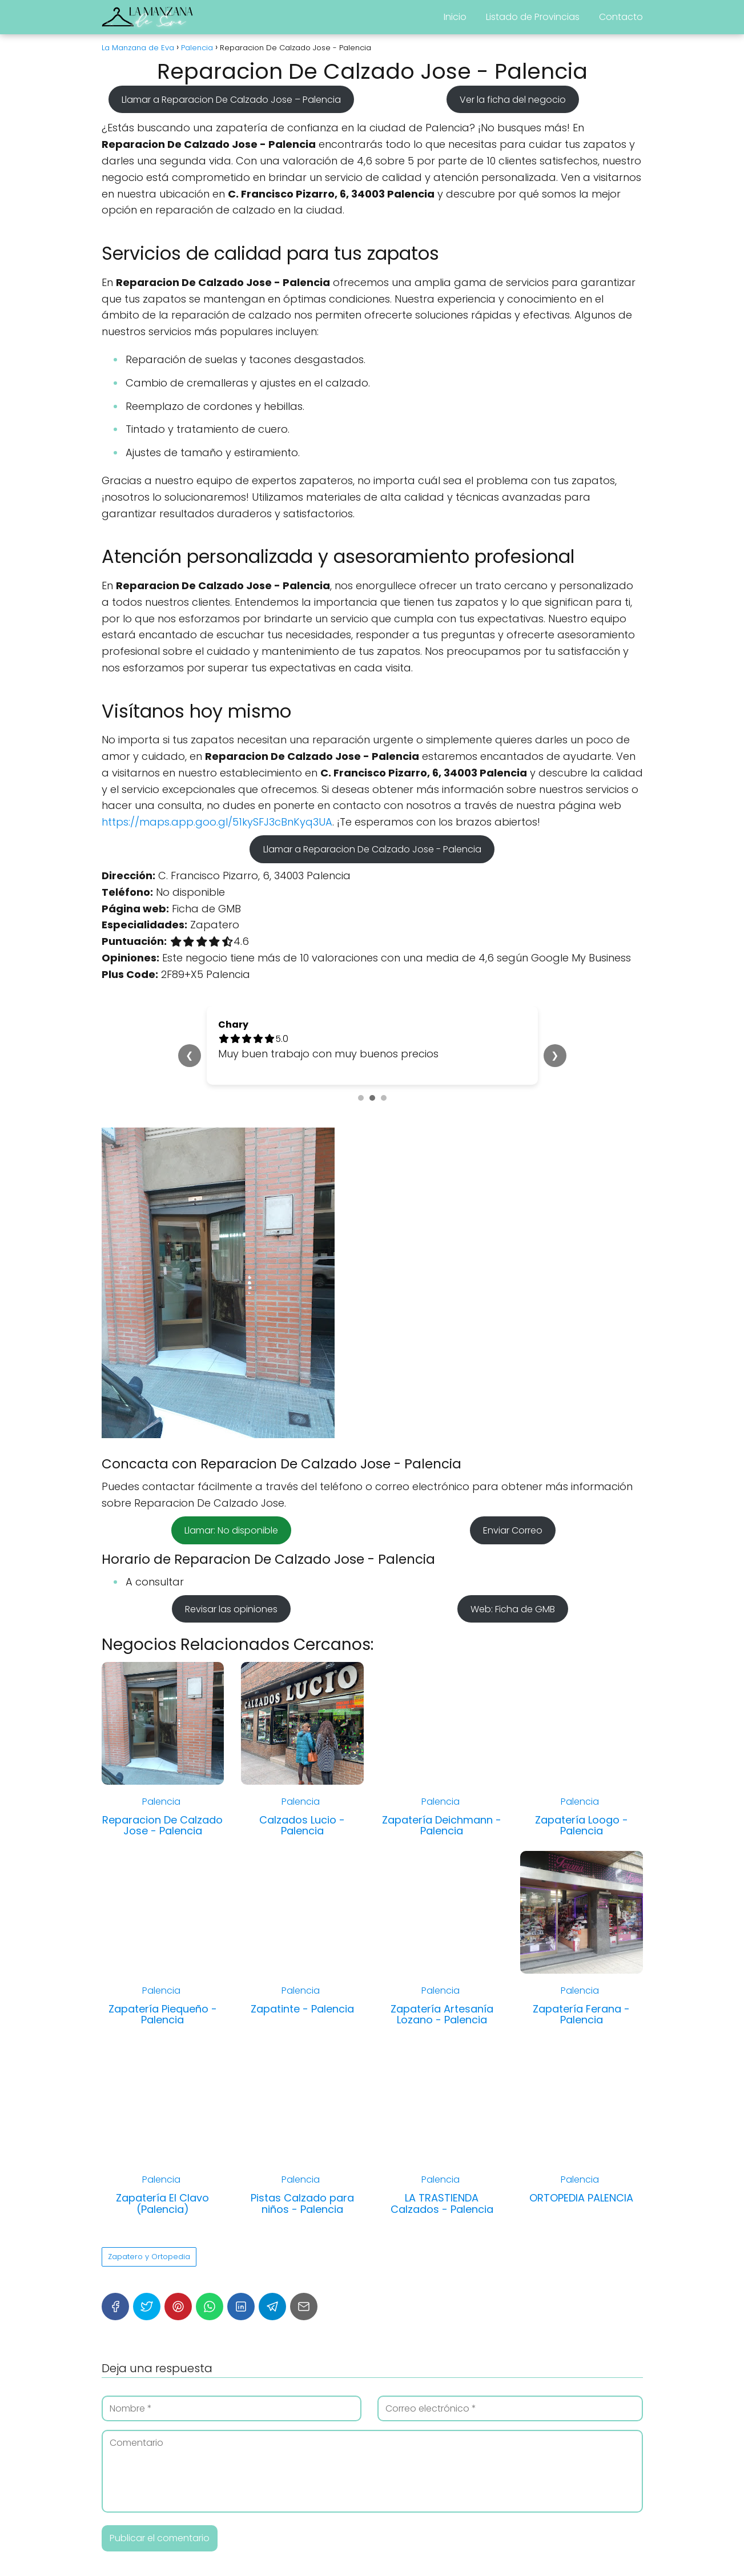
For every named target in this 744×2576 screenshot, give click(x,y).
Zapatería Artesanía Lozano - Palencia (442, 2014)
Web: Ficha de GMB (512, 1609)
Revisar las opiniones (231, 1609)
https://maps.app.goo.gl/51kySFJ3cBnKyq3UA (217, 822)
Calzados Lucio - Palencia (302, 1825)
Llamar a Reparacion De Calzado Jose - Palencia (372, 849)
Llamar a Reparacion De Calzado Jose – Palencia (231, 99)
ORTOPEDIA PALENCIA (581, 2198)
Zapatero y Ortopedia (149, 2256)
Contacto (621, 16)
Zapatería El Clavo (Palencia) (162, 2203)
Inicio (455, 16)
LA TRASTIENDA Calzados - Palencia (442, 2203)
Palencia (161, 1801)
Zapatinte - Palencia (302, 2009)
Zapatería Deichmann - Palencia (441, 1825)
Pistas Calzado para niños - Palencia (302, 2203)
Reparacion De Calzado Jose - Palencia (162, 1825)
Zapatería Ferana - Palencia (581, 2014)
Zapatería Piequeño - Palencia (162, 2014)
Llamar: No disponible (231, 1530)
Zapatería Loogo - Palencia (581, 1825)
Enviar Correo (512, 1530)
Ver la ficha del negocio (513, 99)
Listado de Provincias (533, 16)
